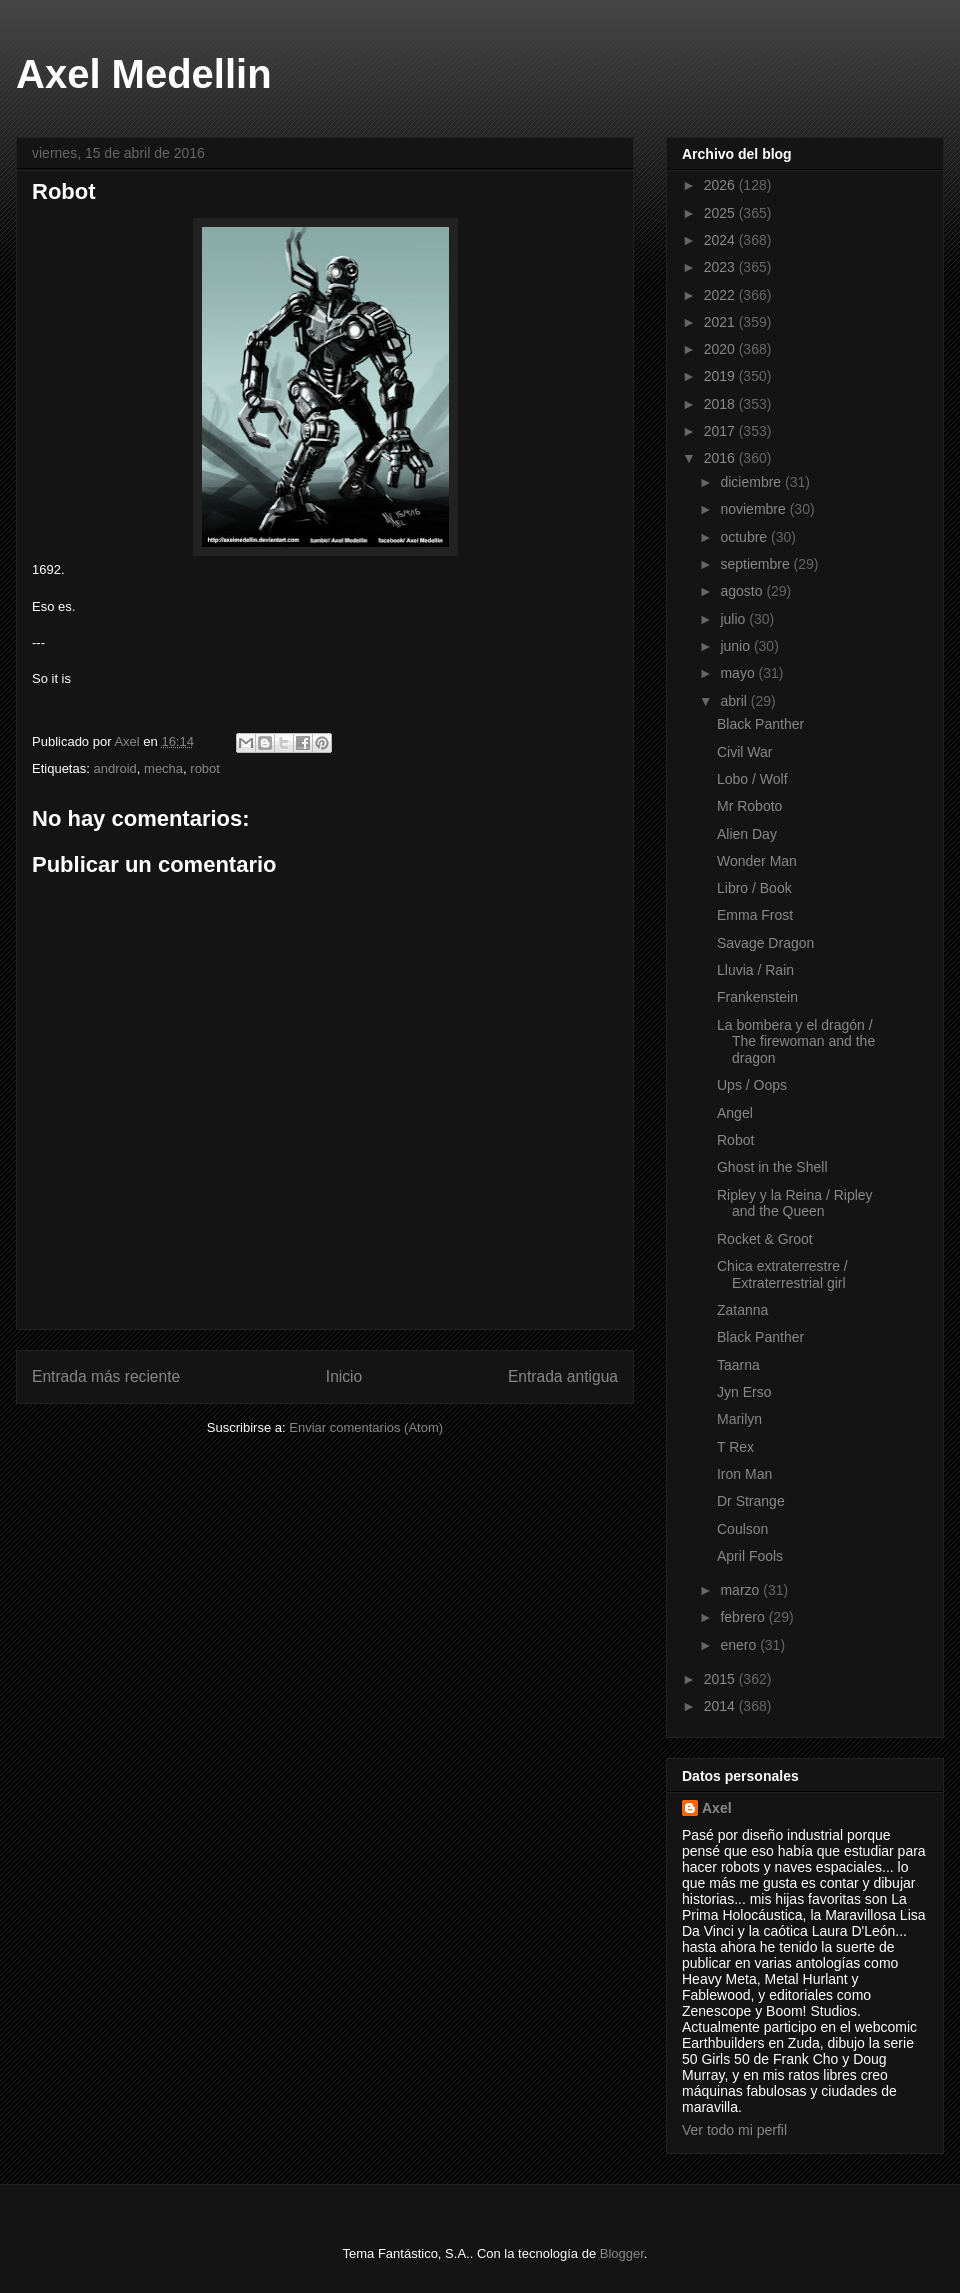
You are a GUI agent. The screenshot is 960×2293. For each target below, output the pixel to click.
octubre (745, 537)
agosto (743, 591)
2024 (721, 240)
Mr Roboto (749, 806)
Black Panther (760, 724)
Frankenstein (757, 997)
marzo (741, 1590)
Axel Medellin (144, 74)
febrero (744, 1617)
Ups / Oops (752, 1085)
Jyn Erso (744, 1392)
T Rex (735, 1447)
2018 (721, 404)
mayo (739, 673)
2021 (721, 322)
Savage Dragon (765, 943)
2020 (721, 349)
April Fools (750, 1556)
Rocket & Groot (765, 1239)
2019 (721, 376)
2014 (721, 1706)
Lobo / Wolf (752, 779)
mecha (163, 768)
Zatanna (742, 1310)
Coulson (742, 1529)
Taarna (738, 1365)
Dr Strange (751, 1501)
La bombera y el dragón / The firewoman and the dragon (796, 1042)
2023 (721, 267)
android (114, 768)
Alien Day (747, 834)
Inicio (344, 1376)
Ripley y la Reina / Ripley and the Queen (795, 1203)
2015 (721, 1679)
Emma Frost (755, 915)
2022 (721, 295)
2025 (721, 213)
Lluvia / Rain (755, 970)
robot (205, 768)
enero (740, 1645)
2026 (721, 185)
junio (736, 646)
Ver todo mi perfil (734, 2130)
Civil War (744, 752)
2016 (721, 458)
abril (735, 701)
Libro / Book (754, 888)
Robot (735, 1140)
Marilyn (739, 1419)
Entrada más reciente (106, 1376)
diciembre (752, 482)
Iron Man (744, 1474)
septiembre (756, 564)
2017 (721, 431)
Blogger (622, 2253)
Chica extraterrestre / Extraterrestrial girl (782, 1274)
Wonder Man (757, 861)
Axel (717, 1808)
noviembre (754, 509)
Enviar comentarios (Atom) (366, 1427)
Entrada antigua (563, 1376)
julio (734, 619)
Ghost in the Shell (772, 1167)
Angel (735, 1113)
